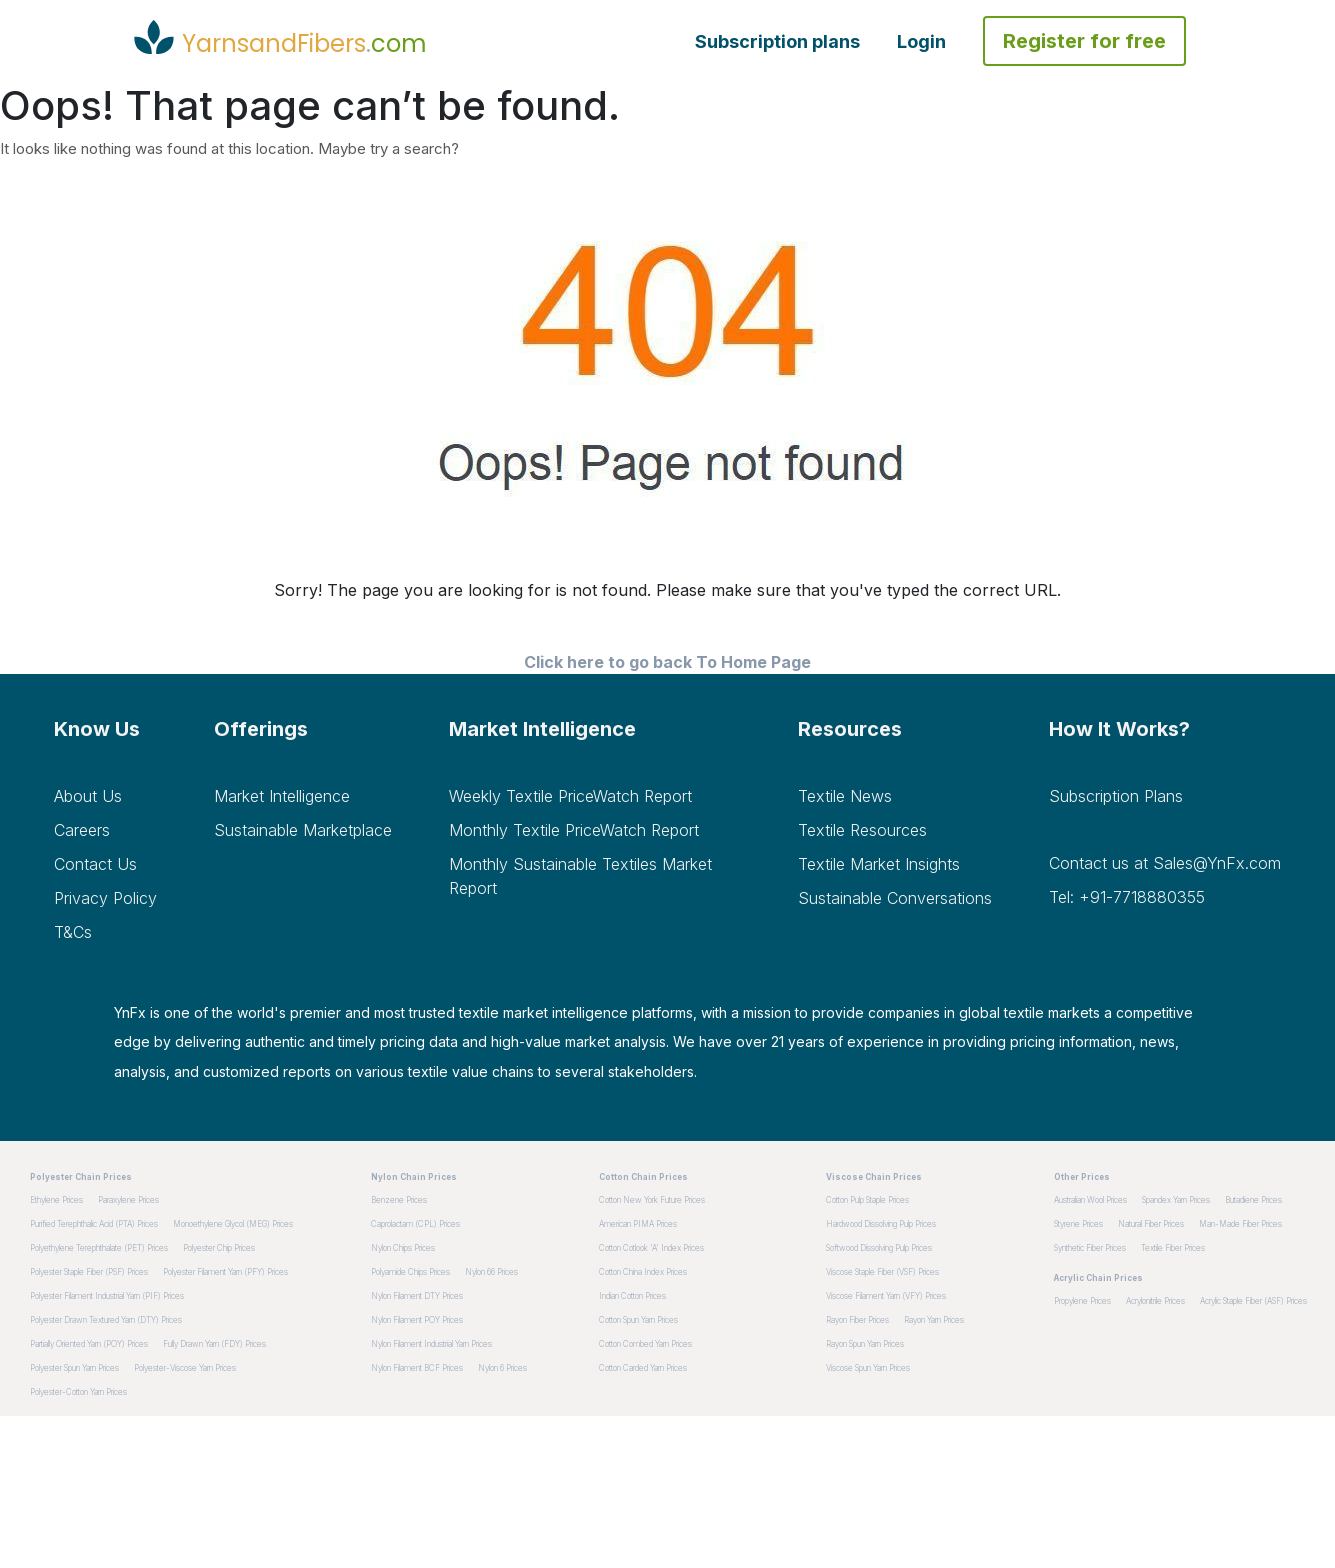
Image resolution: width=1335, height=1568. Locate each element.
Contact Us (95, 864)
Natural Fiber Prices (1151, 1224)
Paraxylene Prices (128, 1200)
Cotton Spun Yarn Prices (638, 1320)
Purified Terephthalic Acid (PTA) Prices (94, 1224)
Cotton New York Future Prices (652, 1200)
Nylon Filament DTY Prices (417, 1296)
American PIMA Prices (638, 1224)
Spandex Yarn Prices (1176, 1200)
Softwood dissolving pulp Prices (879, 1248)
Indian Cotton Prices (632, 1296)
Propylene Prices (1082, 1301)
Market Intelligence (282, 796)
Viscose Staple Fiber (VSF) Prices (882, 1272)
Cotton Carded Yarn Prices (643, 1368)
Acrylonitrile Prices (1155, 1301)
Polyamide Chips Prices (410, 1272)
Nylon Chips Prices (403, 1248)
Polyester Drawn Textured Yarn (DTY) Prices (106, 1320)
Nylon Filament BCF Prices (417, 1368)
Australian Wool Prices (1090, 1200)
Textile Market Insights (879, 864)
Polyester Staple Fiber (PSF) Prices (89, 1272)
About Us (88, 796)
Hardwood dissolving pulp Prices (881, 1224)
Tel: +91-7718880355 (1127, 897)
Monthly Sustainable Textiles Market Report (580, 876)
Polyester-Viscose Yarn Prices (185, 1368)
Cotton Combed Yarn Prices (645, 1344)
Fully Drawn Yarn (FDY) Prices (214, 1344)
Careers (82, 830)
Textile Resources (862, 830)
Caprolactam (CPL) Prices (415, 1224)
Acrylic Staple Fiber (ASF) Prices (1253, 1301)
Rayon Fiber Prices (857, 1320)
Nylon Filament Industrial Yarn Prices (431, 1344)
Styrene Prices (1078, 1224)
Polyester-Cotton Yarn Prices (78, 1392)
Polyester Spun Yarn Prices (74, 1368)
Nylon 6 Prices (502, 1368)
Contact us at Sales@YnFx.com (1165, 863)
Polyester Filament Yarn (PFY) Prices (225, 1272)
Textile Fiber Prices (1173, 1248)
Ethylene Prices (56, 1200)
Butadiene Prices (1253, 1200)
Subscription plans (777, 41)
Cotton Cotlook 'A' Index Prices (651, 1248)
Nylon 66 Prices (491, 1272)
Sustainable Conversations (895, 898)
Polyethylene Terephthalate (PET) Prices (99, 1248)
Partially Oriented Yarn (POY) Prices (89, 1344)
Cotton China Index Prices (643, 1272)
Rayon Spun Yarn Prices (865, 1344)
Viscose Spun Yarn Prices (868, 1368)
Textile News (845, 796)
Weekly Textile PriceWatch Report (570, 796)
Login (921, 41)
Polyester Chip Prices (219, 1248)
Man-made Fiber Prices (1240, 1224)
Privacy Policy (105, 898)
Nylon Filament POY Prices (417, 1320)
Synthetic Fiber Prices (1090, 1248)
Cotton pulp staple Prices (867, 1200)
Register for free (1084, 41)
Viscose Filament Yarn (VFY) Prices (886, 1296)
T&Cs (73, 932)
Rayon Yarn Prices (934, 1320)
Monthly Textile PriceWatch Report (574, 830)
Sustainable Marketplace (303, 830)
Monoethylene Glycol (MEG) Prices (233, 1224)
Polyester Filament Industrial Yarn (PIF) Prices (107, 1296)
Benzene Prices (399, 1200)
